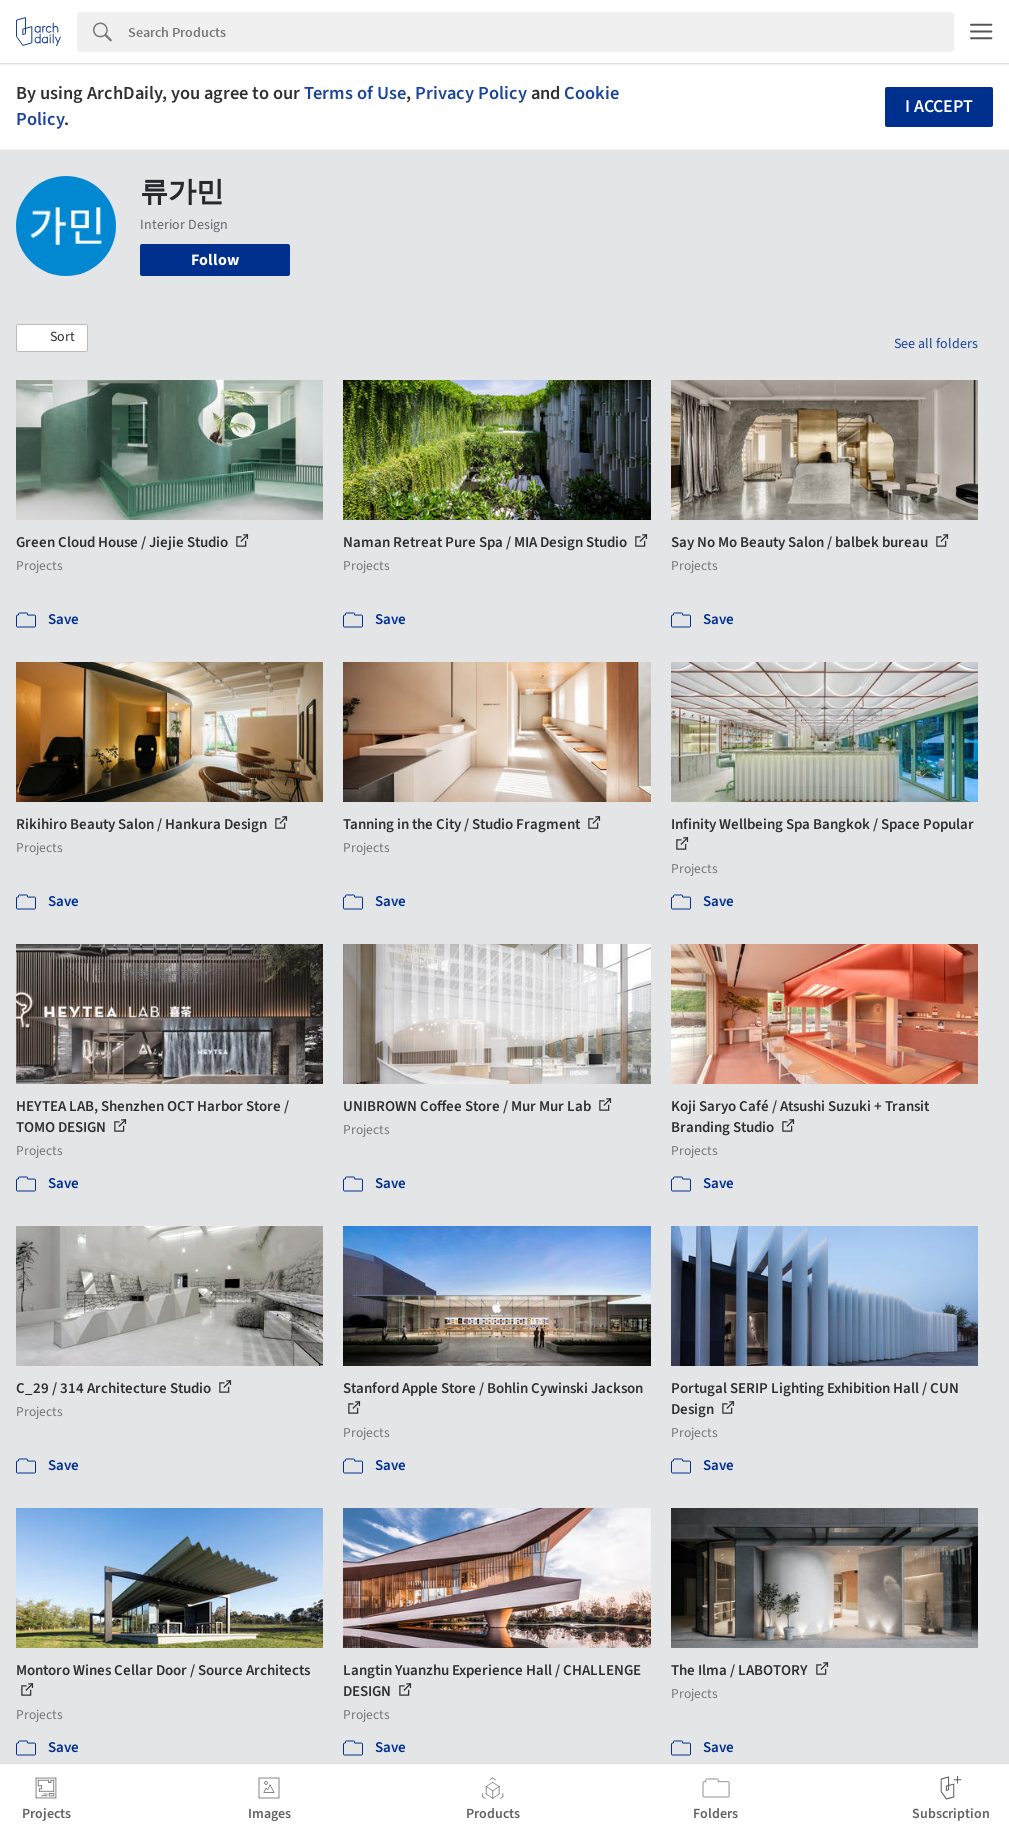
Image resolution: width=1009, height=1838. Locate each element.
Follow (215, 260)
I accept (939, 106)
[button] (52, 338)
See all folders (936, 344)
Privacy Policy (471, 93)
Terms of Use (355, 93)
